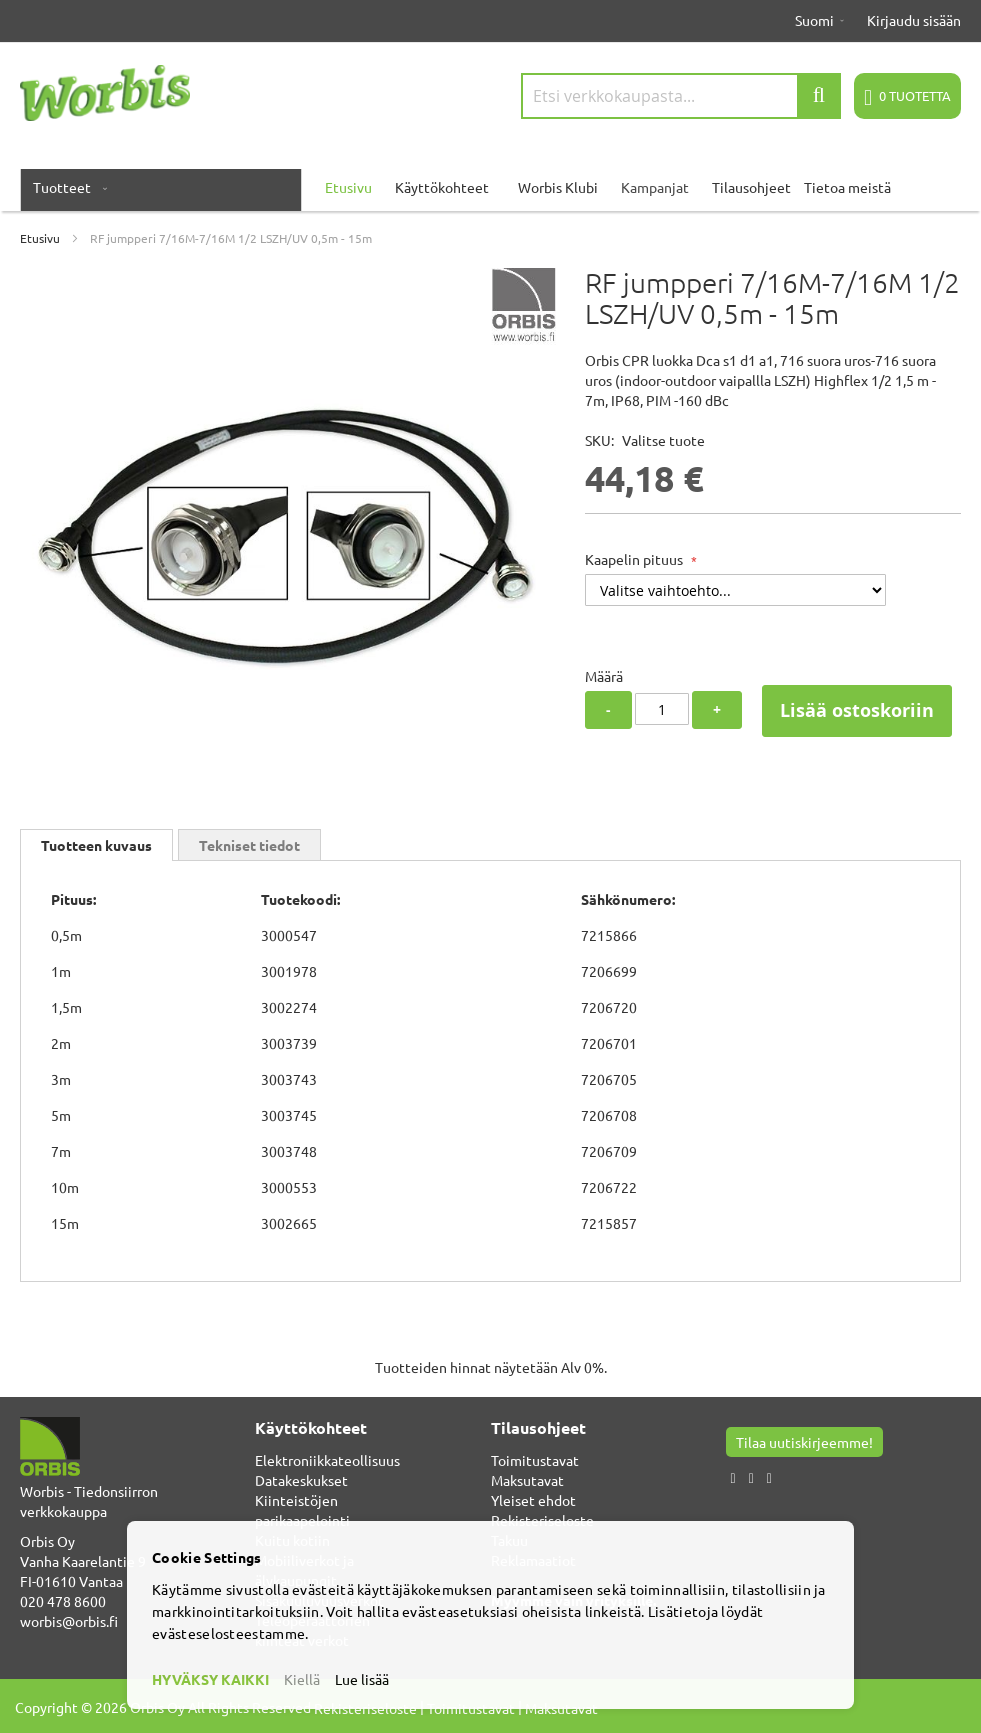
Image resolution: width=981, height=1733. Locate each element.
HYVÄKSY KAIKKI (210, 1679)
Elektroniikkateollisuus (327, 1460)
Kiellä (302, 1679)
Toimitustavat (535, 1460)
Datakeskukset (301, 1480)
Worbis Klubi (558, 187)
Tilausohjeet (751, 187)
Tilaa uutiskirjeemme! (804, 1442)
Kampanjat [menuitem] (655, 187)
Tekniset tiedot (249, 845)
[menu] (490, 187)
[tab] (96, 845)
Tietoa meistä (847, 187)
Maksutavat (527, 1480)
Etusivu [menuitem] (348, 187)
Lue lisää (362, 1679)
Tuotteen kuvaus (96, 845)
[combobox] (681, 96)
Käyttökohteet (442, 187)
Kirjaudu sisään (914, 20)
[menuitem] (66, 187)
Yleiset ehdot (533, 1500)
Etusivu (40, 238)
